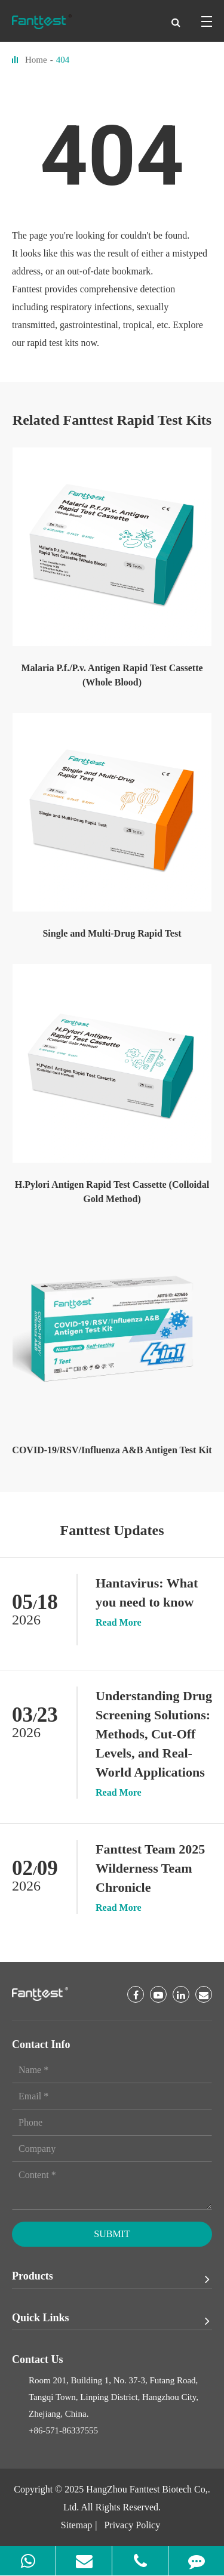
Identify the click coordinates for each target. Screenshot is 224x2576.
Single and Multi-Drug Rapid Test (111, 933)
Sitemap (76, 2525)
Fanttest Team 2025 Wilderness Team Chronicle (150, 1868)
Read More (119, 1622)
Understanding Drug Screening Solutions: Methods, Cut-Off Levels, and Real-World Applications (154, 1734)
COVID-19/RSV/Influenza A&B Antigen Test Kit (111, 1450)
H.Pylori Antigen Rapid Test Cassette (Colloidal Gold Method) (112, 1191)
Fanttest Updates (112, 1530)
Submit (112, 2234)
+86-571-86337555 (63, 2430)
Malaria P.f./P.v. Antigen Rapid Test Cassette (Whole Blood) (111, 675)
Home (36, 59)
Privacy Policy (132, 2525)
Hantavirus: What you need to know (147, 1593)
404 (63, 59)
